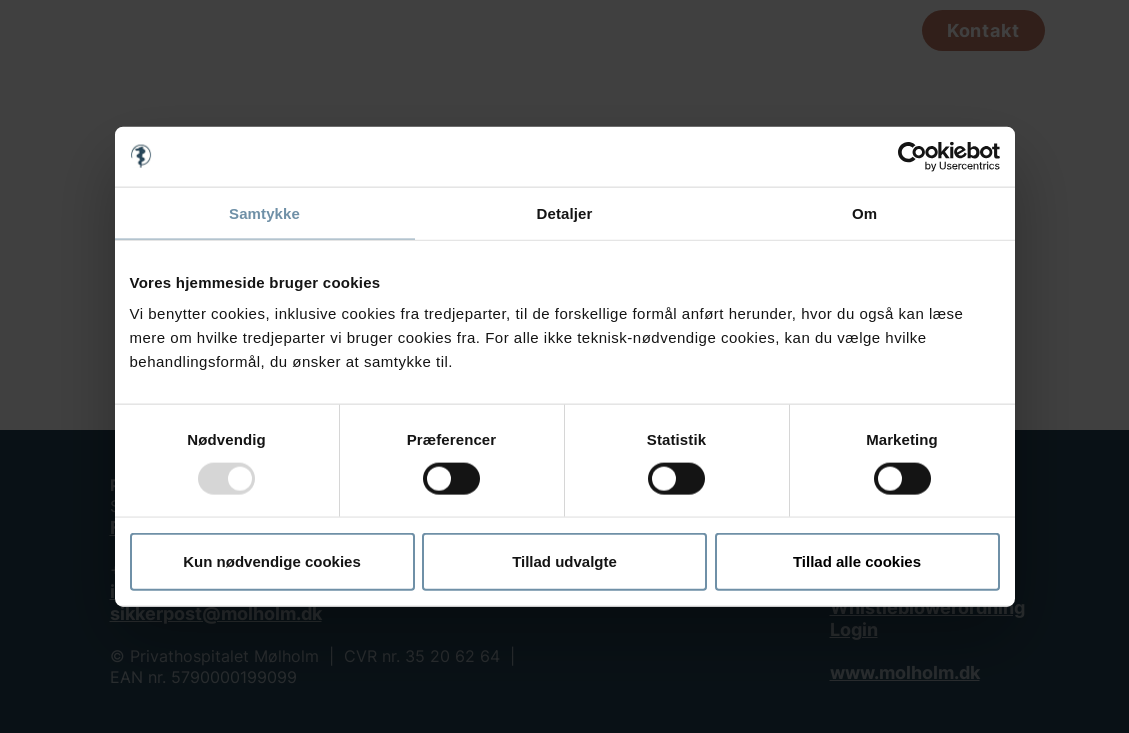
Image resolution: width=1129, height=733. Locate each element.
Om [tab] (864, 212)
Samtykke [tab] (264, 212)
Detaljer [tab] (565, 212)
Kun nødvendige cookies (272, 561)
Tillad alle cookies (857, 561)
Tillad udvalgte (564, 561)
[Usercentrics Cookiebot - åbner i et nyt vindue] (912, 156)
